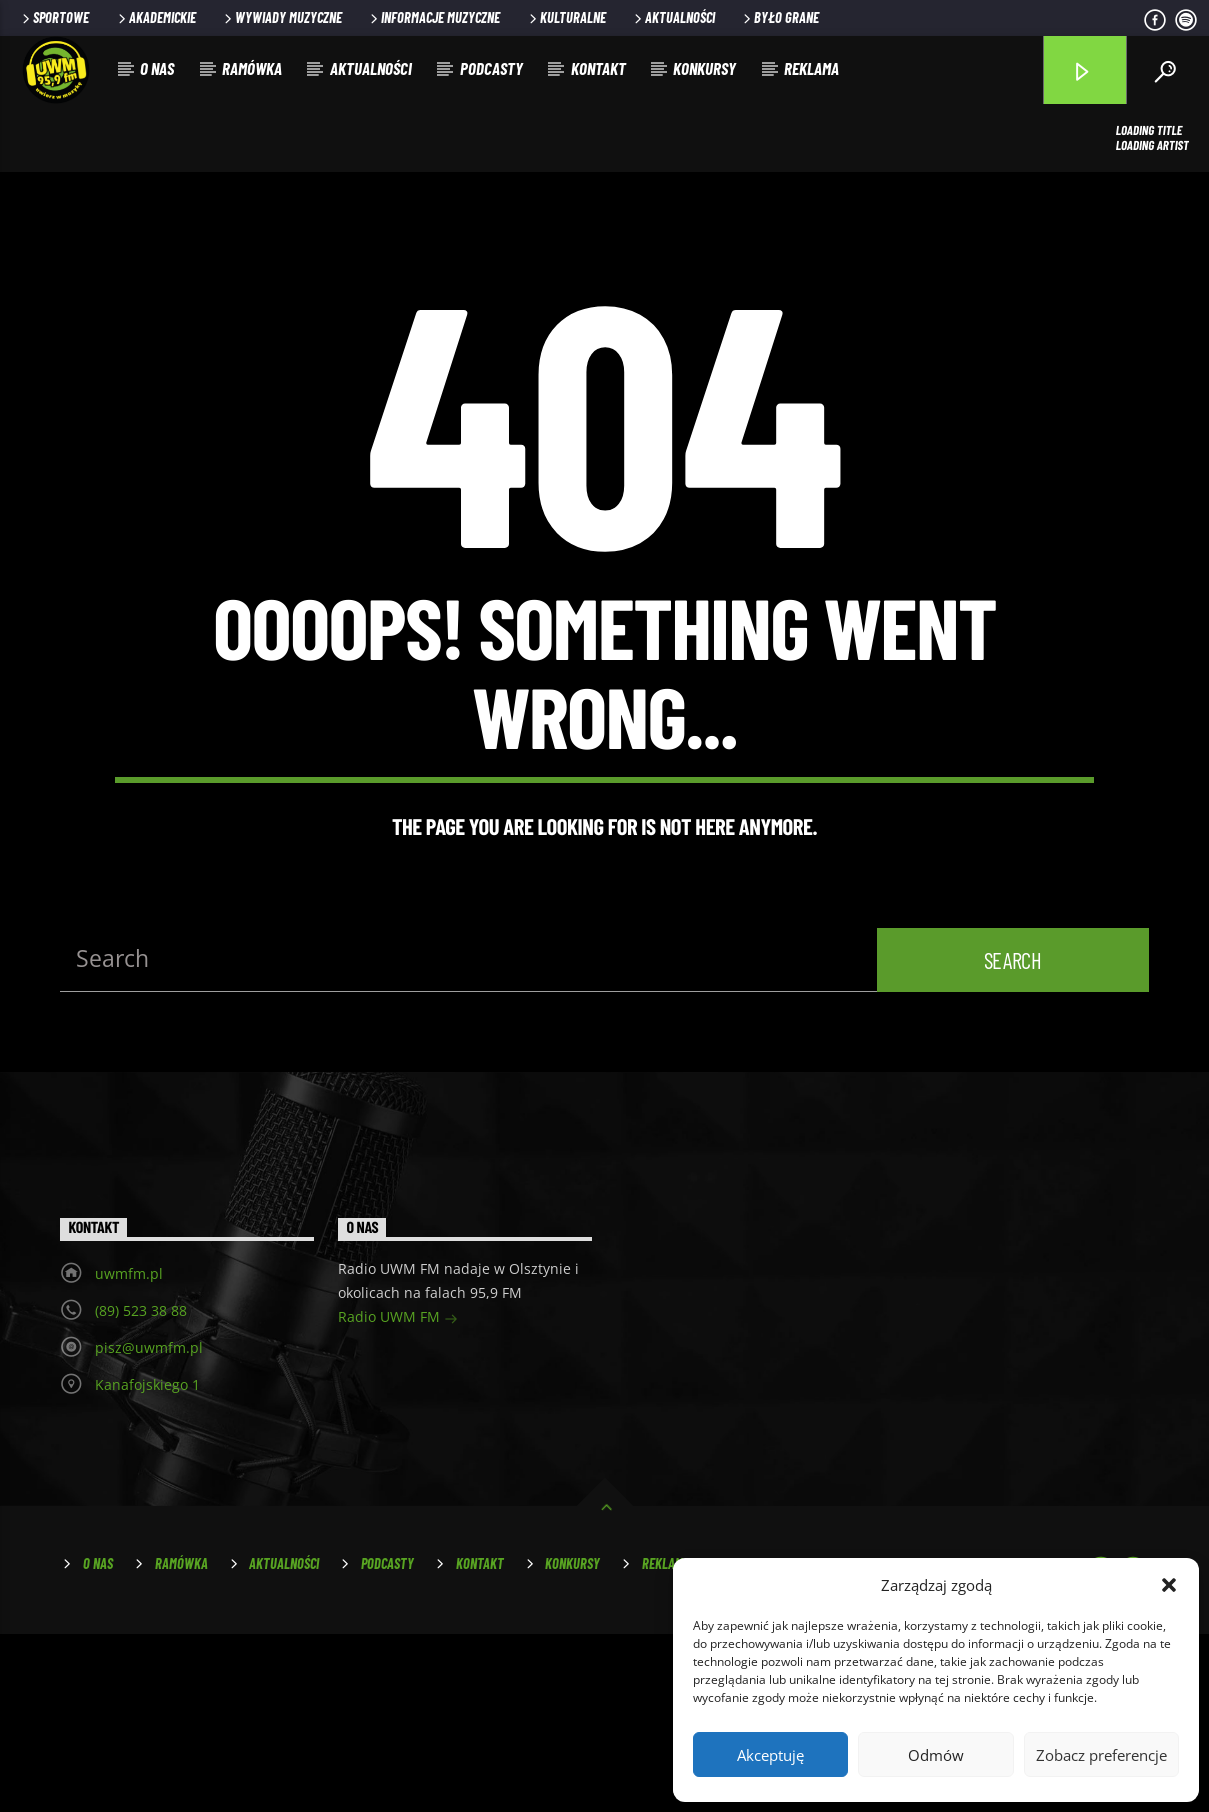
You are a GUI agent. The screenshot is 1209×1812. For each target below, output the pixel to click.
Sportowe (54, 17)
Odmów (936, 1755)
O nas (157, 68)
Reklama (811, 68)
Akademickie (155, 17)
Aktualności (673, 17)
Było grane (779, 17)
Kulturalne (566, 17)
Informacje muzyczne (433, 17)
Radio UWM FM (398, 1496)
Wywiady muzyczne (281, 17)
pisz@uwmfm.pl (149, 1525)
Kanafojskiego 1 (147, 1562)
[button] (1169, 1585)
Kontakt (598, 68)
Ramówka (252, 68)
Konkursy (704, 68)
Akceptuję (770, 1755)
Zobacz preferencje (1101, 1755)
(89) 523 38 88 (141, 1488)
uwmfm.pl (129, 1451)
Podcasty (491, 68)
